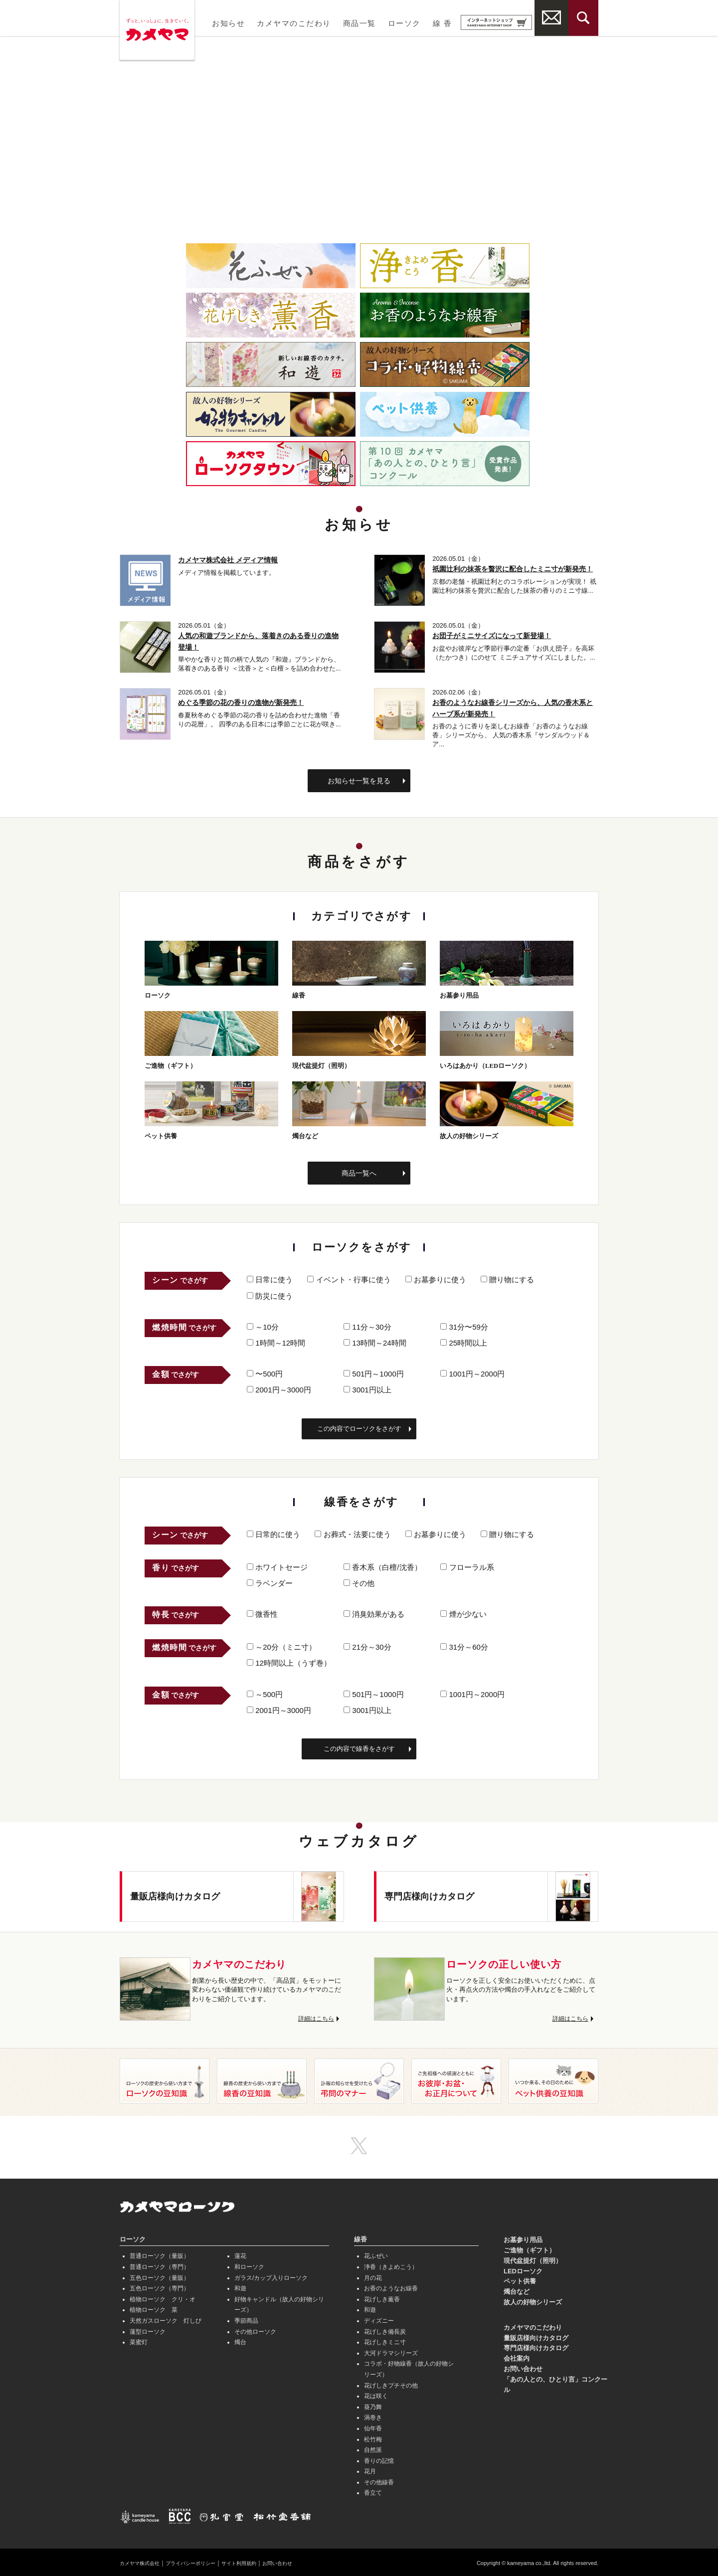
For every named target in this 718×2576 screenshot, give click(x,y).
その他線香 (379, 2480)
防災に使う (270, 1294)
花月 (370, 2469)
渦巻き (373, 2415)
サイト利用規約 (260, 2561)
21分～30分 (367, 1645)
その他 (359, 1581)
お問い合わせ (523, 2367)
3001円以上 (367, 1388)
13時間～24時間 (375, 1341)
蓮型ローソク (148, 2329)
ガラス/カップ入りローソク (271, 2275)
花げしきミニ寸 (385, 2340)
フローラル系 (467, 1565)
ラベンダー (270, 1581)
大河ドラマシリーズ (391, 2351)
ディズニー (379, 2319)
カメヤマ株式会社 (144, 2561)
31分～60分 (464, 1645)
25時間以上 (463, 1341)
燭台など (517, 2290)
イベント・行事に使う (348, 1278)
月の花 (373, 2275)
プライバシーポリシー (203, 2561)
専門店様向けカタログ (536, 2346)
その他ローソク (255, 2329)
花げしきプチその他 (391, 2383)
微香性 (262, 1612)
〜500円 (265, 1372)
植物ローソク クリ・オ (162, 2297)
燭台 (240, 2340)
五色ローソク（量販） (159, 2275)
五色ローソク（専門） (159, 2286)
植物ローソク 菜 (154, 2308)
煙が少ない (463, 1612)
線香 (360, 2237)
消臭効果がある (374, 1612)
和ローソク (249, 2265)
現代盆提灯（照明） (533, 2258)
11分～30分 (367, 1325)
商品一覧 (359, 23)
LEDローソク (523, 2269)
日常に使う (270, 1278)
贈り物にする (507, 1278)
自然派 (373, 2448)
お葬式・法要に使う (352, 1532)
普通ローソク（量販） (159, 2254)
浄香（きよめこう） (391, 2265)
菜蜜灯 (139, 2340)
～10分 (263, 1325)
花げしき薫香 (382, 2297)
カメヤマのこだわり (294, 23)
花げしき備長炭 (385, 2329)
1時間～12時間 (276, 1341)
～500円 (265, 1692)
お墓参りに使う (435, 1278)
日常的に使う (273, 1532)
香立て (373, 2491)
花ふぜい (376, 2254)
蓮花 (240, 2254)
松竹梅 (373, 2437)
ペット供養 (520, 2279)
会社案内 (517, 2357)
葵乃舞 (373, 2405)
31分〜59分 (464, 1325)
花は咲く (376, 2394)
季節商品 (246, 2319)
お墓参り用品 (523, 2238)
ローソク (404, 23)
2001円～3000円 (279, 1388)
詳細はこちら (314, 2017)
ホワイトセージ (277, 1565)
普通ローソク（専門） (159, 2265)
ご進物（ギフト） (529, 2248)
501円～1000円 (374, 1372)
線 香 (442, 23)
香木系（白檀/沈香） (382, 1565)
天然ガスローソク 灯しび (165, 2319)
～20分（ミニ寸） (281, 1645)
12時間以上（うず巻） (289, 1661)
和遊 (240, 2286)
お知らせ (228, 23)
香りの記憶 (379, 2458)
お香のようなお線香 (391, 2286)
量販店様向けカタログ (536, 2336)
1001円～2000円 (472, 1372)
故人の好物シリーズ (533, 2300)
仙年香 (373, 2426)
